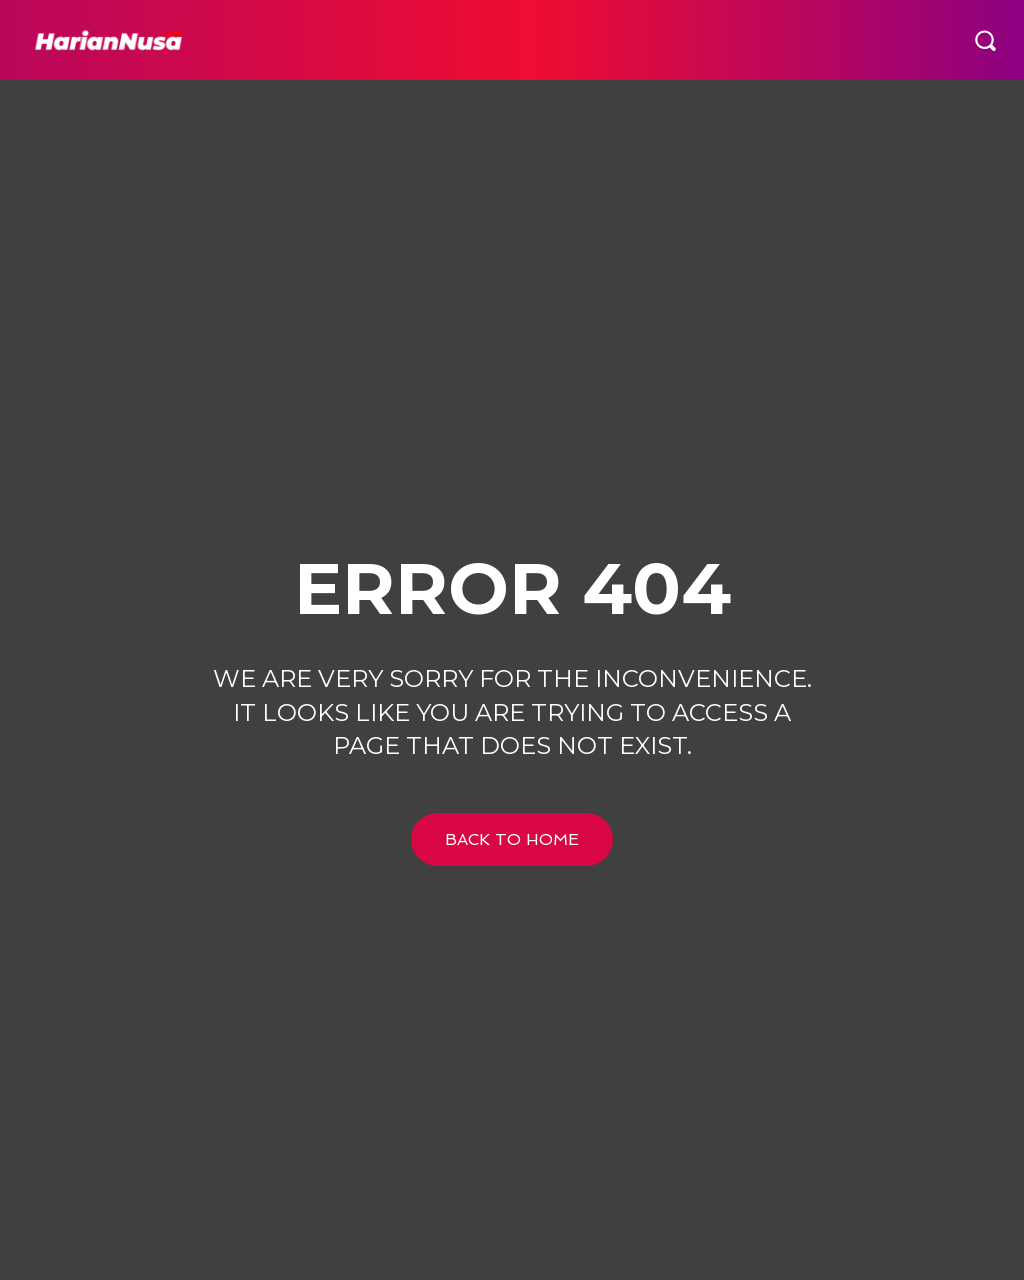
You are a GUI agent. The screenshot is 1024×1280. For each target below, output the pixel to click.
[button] (985, 40)
